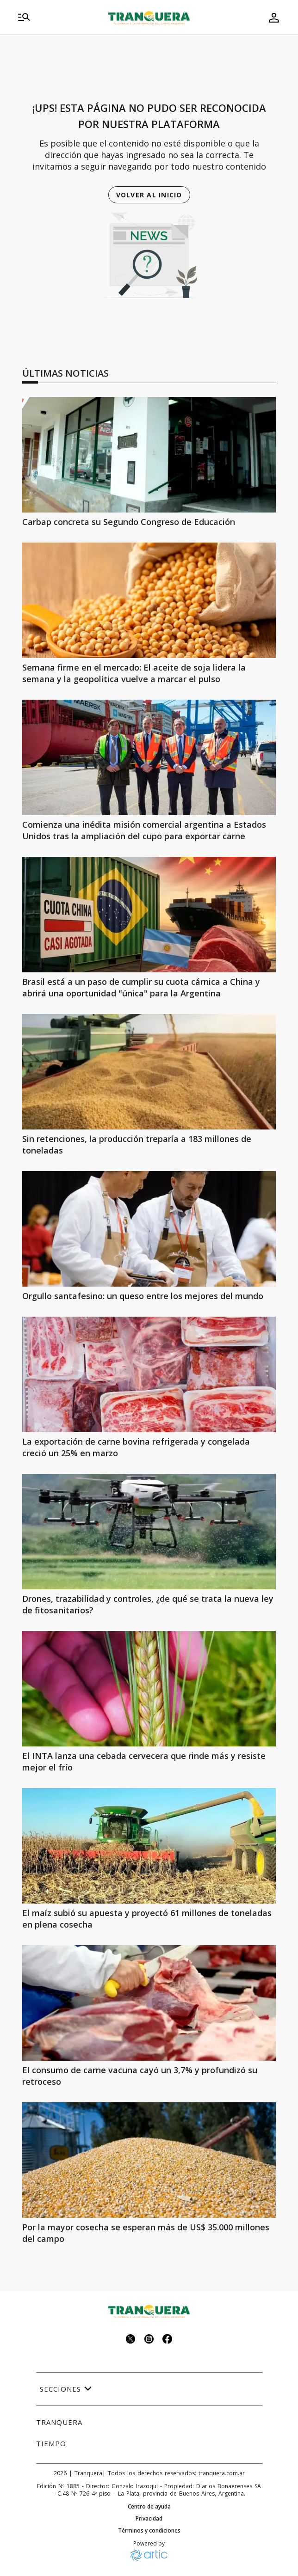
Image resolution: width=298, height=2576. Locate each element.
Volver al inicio (149, 194)
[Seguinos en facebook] (167, 2340)
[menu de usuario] (274, 17)
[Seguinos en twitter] (130, 2340)
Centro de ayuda (149, 2506)
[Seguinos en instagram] (149, 2340)
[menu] (24, 17)
